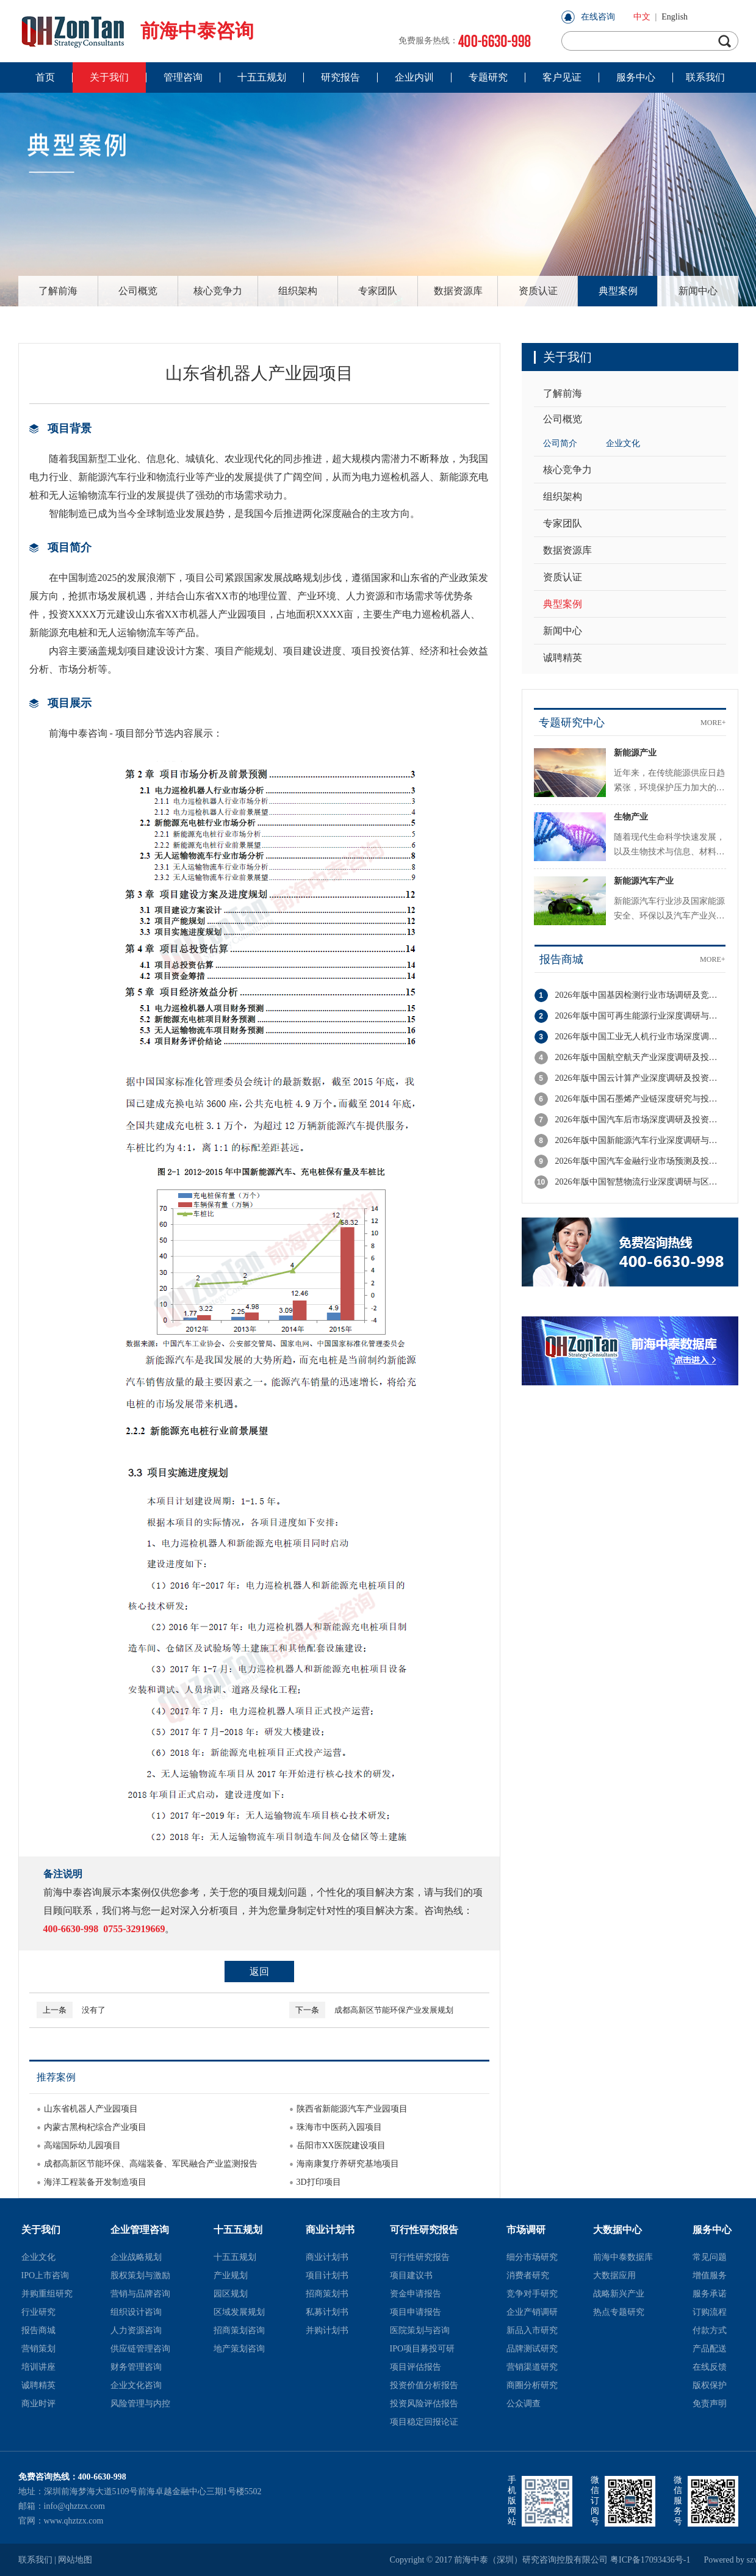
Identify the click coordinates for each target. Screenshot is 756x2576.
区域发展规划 (239, 2312)
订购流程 (710, 2312)
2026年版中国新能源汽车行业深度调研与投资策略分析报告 (640, 1140)
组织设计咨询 (136, 2312)
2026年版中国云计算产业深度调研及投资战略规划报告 (640, 1078)
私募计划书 (327, 2312)
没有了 (71, 2010)
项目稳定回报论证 (424, 2421)
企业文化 (623, 443)
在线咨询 (598, 16)
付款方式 (710, 2330)
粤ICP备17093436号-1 (650, 2559)
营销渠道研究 (532, 2367)
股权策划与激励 (140, 2275)
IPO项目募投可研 (422, 2348)
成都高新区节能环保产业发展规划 (371, 2010)
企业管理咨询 (139, 2229)
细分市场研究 (532, 2257)
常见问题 (710, 2257)
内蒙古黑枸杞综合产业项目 (95, 2127)
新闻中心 (698, 291)
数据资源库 (458, 291)
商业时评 (38, 2403)
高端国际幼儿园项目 (82, 2145)
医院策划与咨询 (420, 2330)
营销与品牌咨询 (140, 2293)
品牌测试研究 (532, 2348)
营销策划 (38, 2348)
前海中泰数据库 (623, 2257)
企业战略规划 (136, 2257)
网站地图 (75, 2559)
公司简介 (560, 443)
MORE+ (712, 722)
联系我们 (35, 2559)
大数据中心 (617, 2229)
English (674, 16)
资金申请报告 (415, 2293)
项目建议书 (411, 2275)
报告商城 (561, 959)
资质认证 (538, 291)
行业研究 (38, 2312)
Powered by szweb (721, 2559)
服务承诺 (710, 2293)
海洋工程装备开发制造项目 (95, 2182)
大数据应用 (614, 2275)
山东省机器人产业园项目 (91, 2108)
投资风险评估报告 (424, 2403)
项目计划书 (327, 2275)
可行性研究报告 (424, 2229)
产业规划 (231, 2275)
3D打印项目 (319, 2182)
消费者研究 (527, 2275)
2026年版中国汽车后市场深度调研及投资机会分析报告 (640, 1119)
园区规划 (231, 2293)
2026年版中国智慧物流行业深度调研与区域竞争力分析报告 (640, 1181)
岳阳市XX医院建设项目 (341, 2145)
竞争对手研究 (532, 2293)
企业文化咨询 (136, 2385)
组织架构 (297, 291)
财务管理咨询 (136, 2367)
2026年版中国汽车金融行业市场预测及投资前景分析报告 (640, 1161)
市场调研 (525, 2229)
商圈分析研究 (532, 2385)
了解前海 (57, 291)
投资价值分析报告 (424, 2385)
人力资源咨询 (136, 2330)
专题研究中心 (572, 722)
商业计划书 (330, 2229)
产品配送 (710, 2348)
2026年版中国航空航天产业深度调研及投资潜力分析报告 (640, 1057)
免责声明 (710, 2403)
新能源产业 (635, 752)
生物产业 (631, 816)
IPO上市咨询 (45, 2275)
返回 (259, 1971)
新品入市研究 (532, 2330)
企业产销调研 (532, 2312)
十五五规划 (238, 2229)
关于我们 (40, 2229)
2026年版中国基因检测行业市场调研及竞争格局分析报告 (640, 995)
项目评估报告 (415, 2367)
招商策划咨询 (239, 2330)
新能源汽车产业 (644, 881)
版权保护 (710, 2385)
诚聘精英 (562, 657)
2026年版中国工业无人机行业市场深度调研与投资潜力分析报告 (640, 1036)
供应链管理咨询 (140, 2348)
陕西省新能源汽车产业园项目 (352, 2108)
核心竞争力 (217, 291)
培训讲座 (38, 2367)
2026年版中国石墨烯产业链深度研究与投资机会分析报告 (640, 1098)
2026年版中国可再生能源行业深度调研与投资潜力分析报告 (640, 1015)
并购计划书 (327, 2330)
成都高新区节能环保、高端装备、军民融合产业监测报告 (150, 2163)
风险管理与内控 (140, 2403)
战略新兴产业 (618, 2293)
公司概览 (137, 291)
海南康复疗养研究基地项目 (348, 2163)
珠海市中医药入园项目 (339, 2127)
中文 (641, 16)
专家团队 (377, 291)
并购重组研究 (47, 2293)
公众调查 (523, 2403)
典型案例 (618, 291)
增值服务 (710, 2275)
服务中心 (712, 2229)
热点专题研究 (618, 2312)
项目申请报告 (415, 2312)
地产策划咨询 (239, 2348)
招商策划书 (327, 2293)
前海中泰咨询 (136, 31)
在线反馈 (710, 2367)
